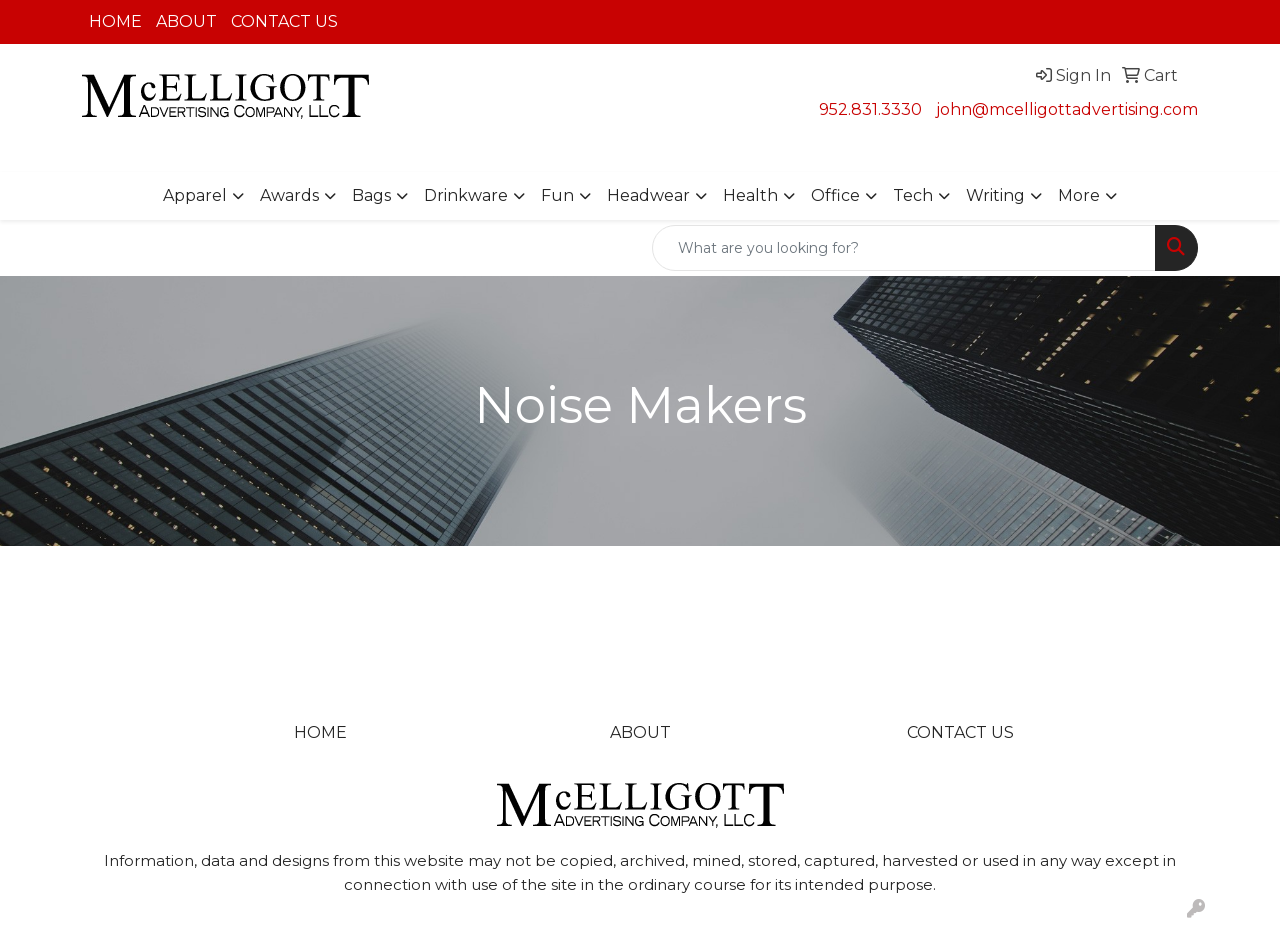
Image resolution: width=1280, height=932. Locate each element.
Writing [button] (995, 195)
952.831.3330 (870, 109)
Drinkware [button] (466, 195)
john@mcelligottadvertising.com (1067, 109)
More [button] (1079, 195)
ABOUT (186, 21)
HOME (115, 21)
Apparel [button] (195, 195)
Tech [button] (913, 195)
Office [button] (835, 195)
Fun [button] (557, 195)
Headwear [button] (648, 195)
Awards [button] (289, 195)
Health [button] (750, 195)
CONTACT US (284, 21)
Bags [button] (371, 195)
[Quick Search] (904, 248)
